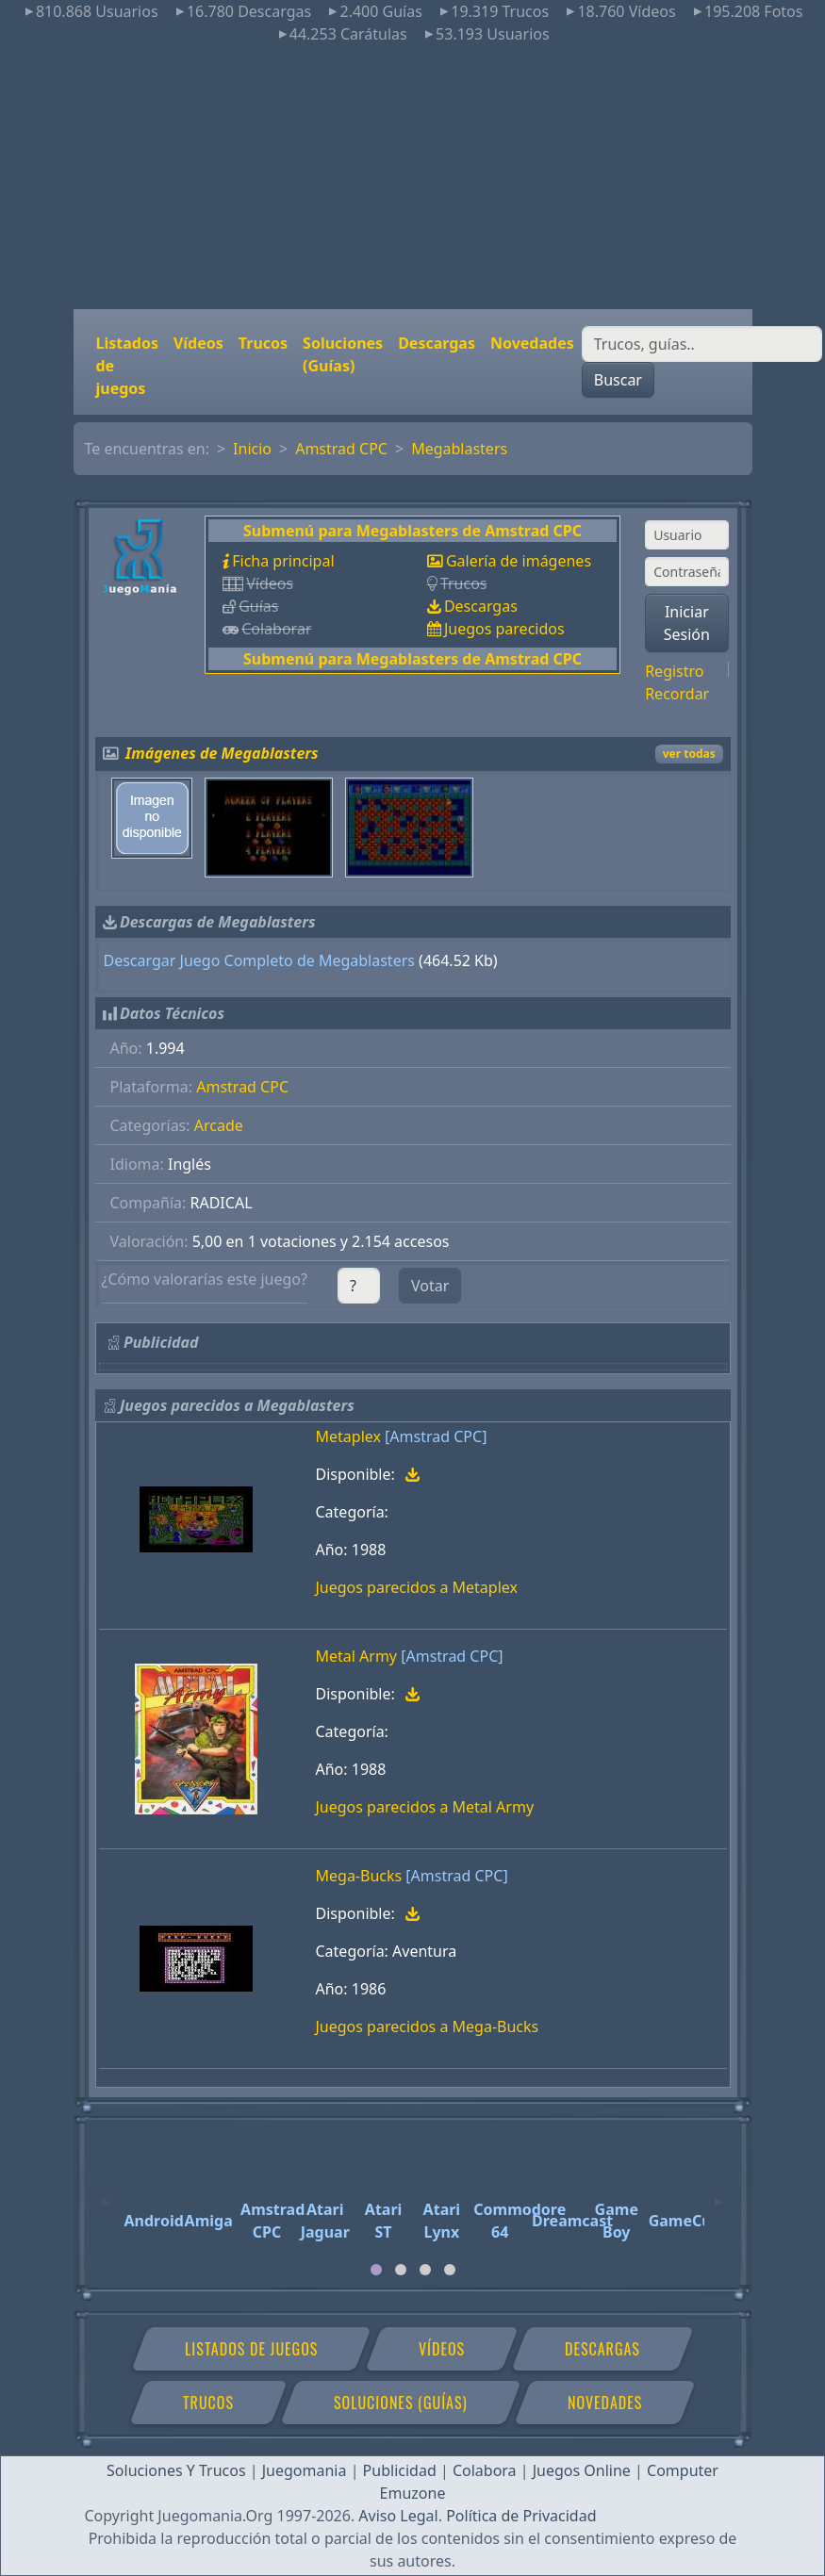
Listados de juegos (127, 366)
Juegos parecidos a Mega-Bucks (427, 2026)
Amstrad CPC (341, 448)
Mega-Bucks (359, 1875)
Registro (674, 671)
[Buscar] (702, 344)
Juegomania (304, 2470)
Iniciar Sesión (687, 623)
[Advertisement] (412, 177)
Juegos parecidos (504, 628)
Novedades (532, 343)
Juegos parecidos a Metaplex (417, 1587)
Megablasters (459, 448)
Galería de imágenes (518, 560)
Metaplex (348, 1436)
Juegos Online (582, 2470)
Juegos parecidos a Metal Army (425, 1807)
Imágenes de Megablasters (222, 753)
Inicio (252, 448)
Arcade (218, 1125)
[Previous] (106, 2193)
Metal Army (357, 1656)
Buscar (618, 379)
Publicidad (400, 2470)
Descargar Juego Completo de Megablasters (259, 960)
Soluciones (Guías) (343, 354)
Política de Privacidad (521, 2515)
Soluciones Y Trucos (176, 2470)
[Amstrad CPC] (436, 1436)
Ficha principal (283, 560)
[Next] (718, 2193)
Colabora (485, 2470)
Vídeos (198, 343)
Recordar (677, 693)
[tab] (376, 2269)
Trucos (263, 343)
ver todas (689, 754)
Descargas (436, 343)
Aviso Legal (397, 2515)
